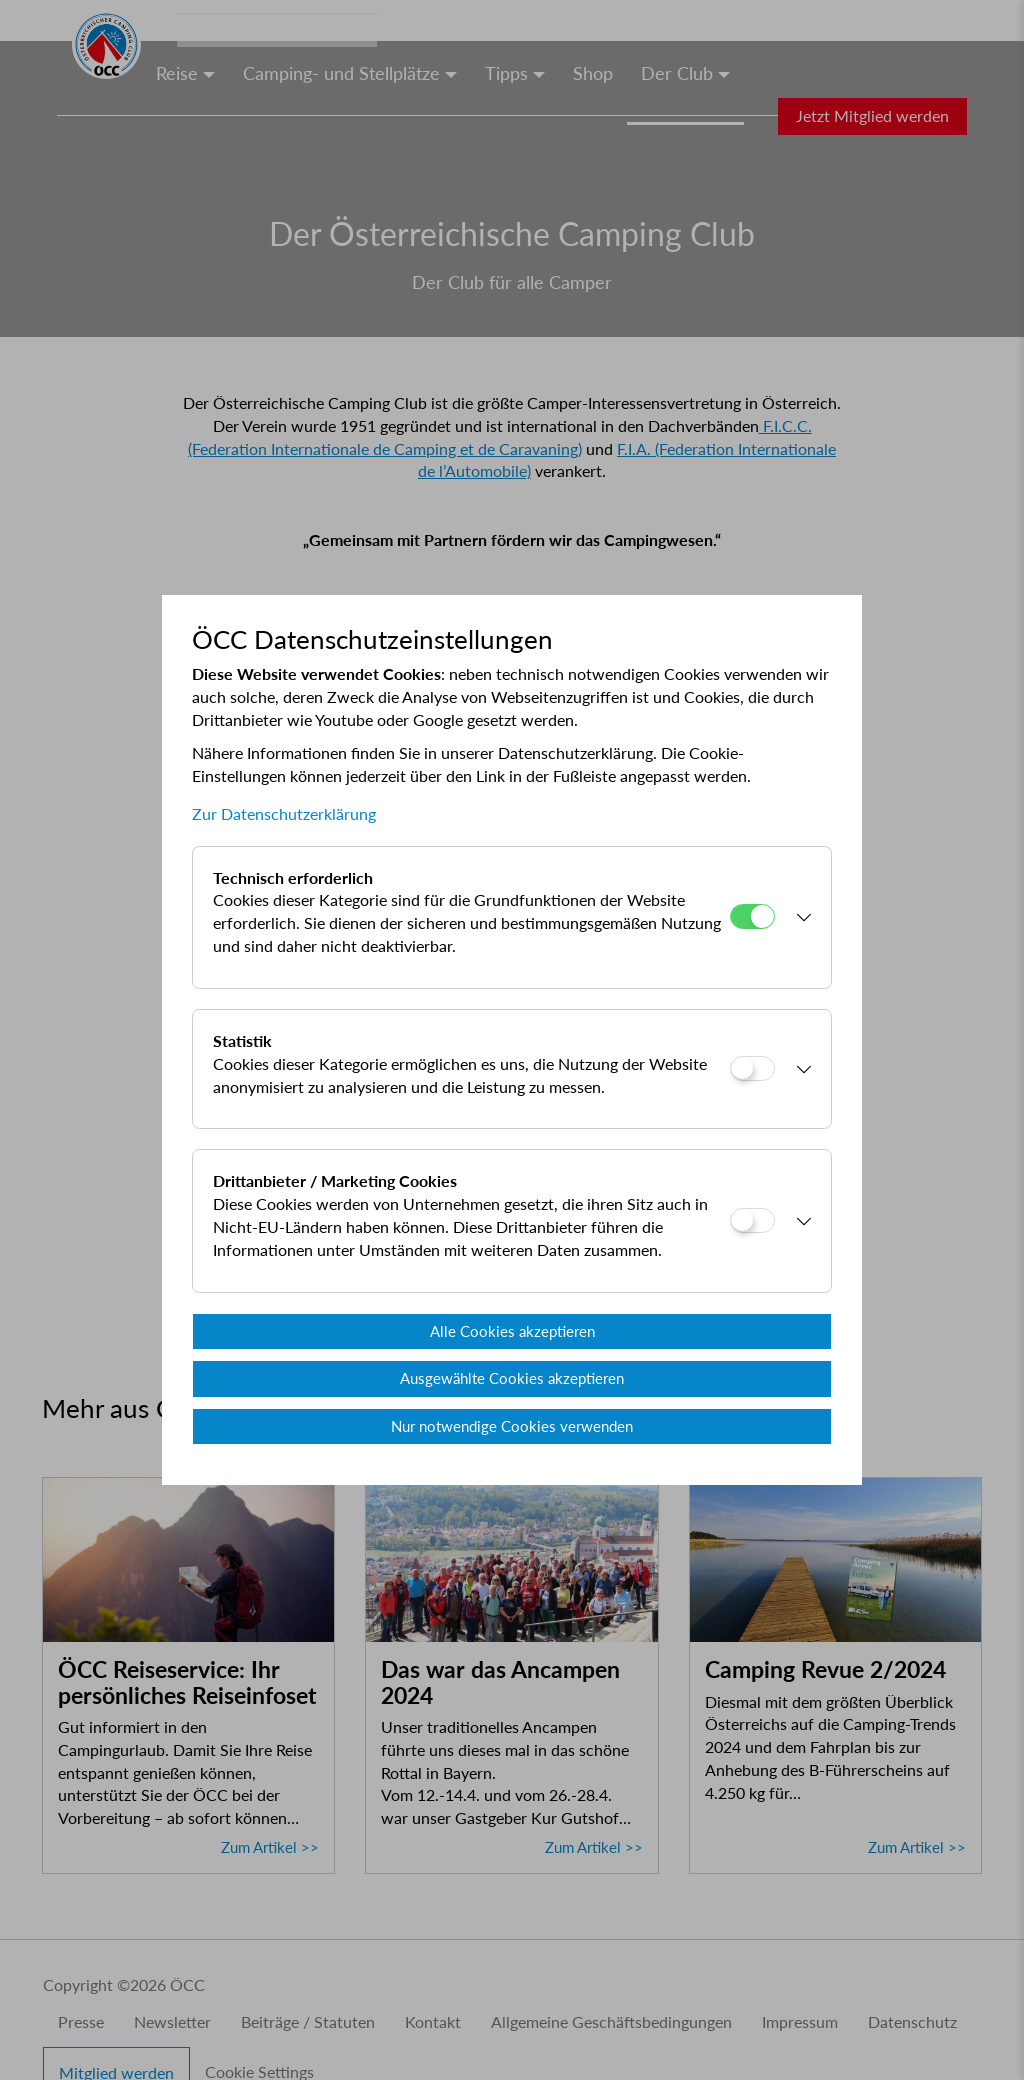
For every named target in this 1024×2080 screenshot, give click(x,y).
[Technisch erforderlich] (752, 916)
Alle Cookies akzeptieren (512, 1331)
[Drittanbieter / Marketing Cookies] (752, 1220)
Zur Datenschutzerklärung (284, 813)
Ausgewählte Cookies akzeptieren (512, 1378)
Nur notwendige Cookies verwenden (512, 1426)
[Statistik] (752, 1068)
